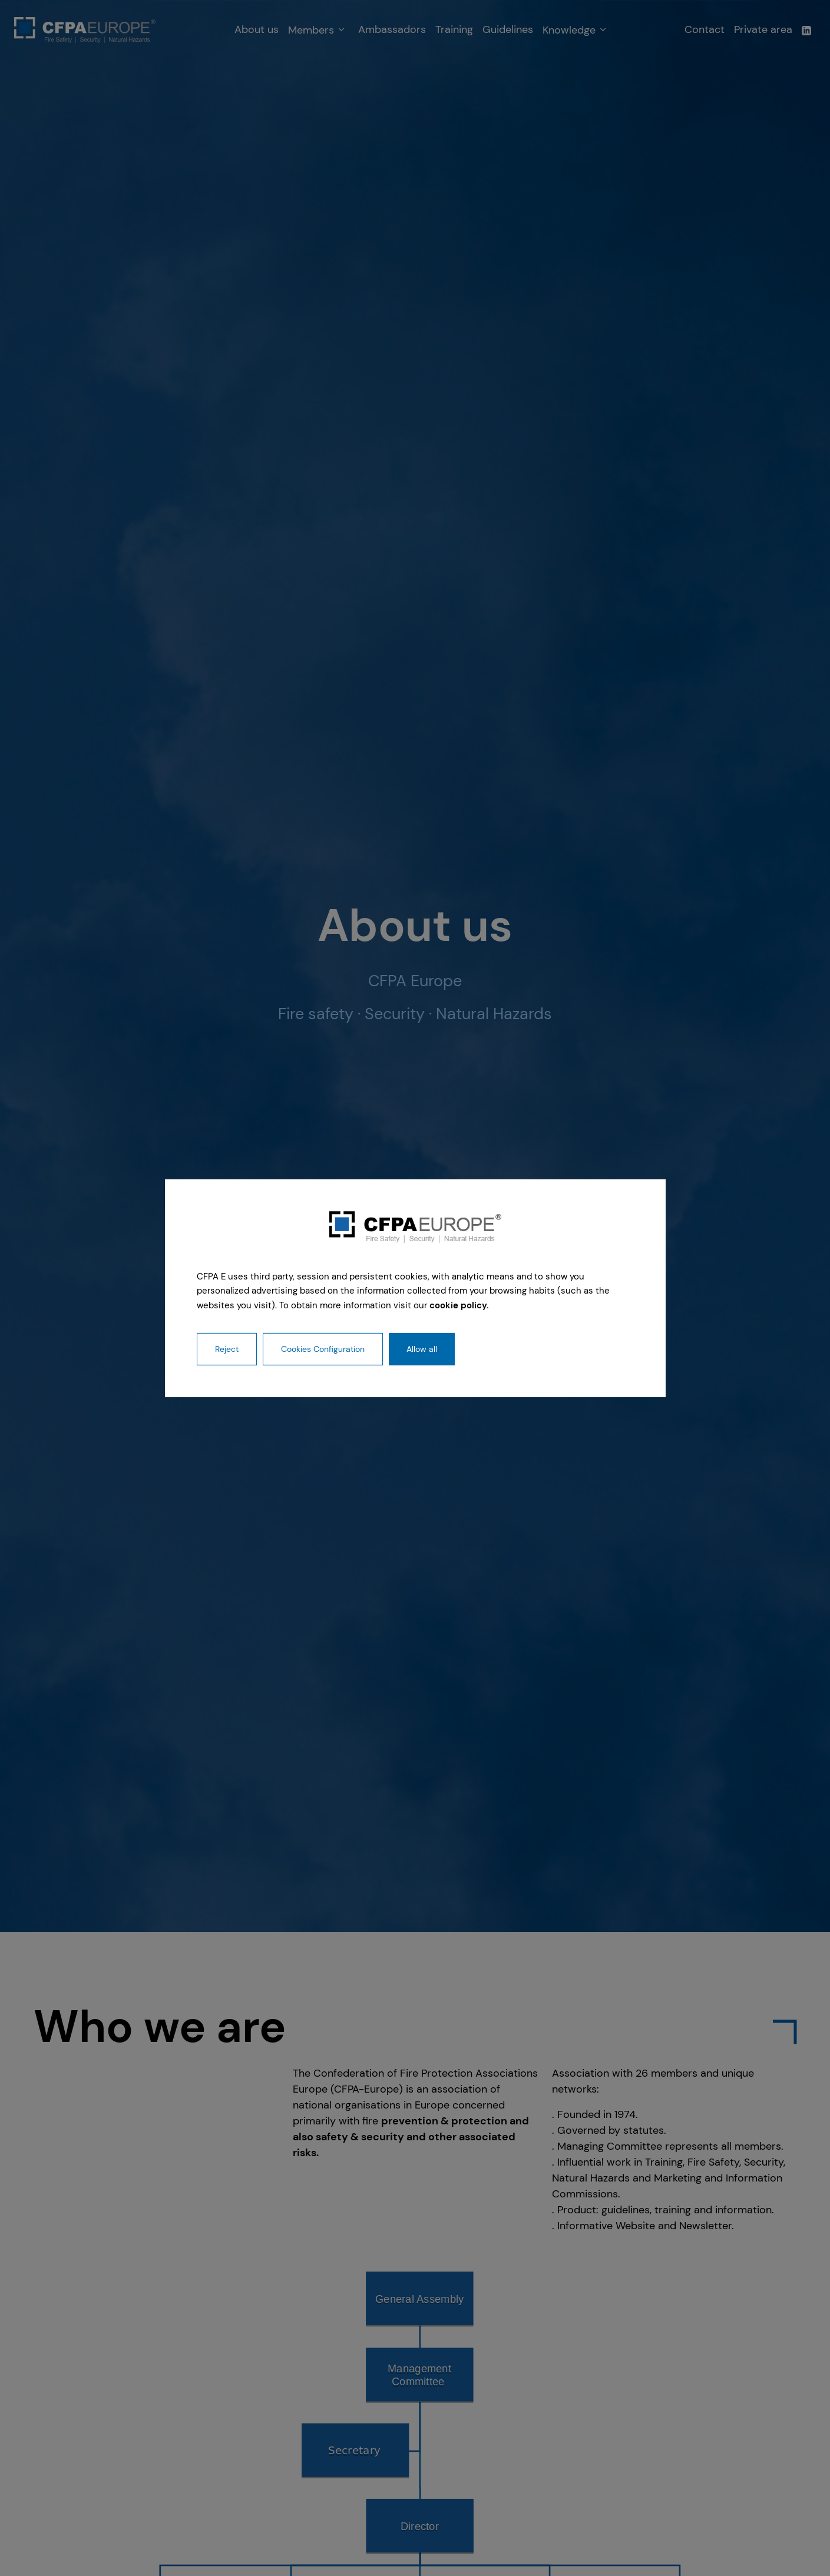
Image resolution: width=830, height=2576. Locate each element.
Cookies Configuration (323, 1349)
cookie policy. (459, 1305)
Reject (227, 1349)
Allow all (421, 1349)
